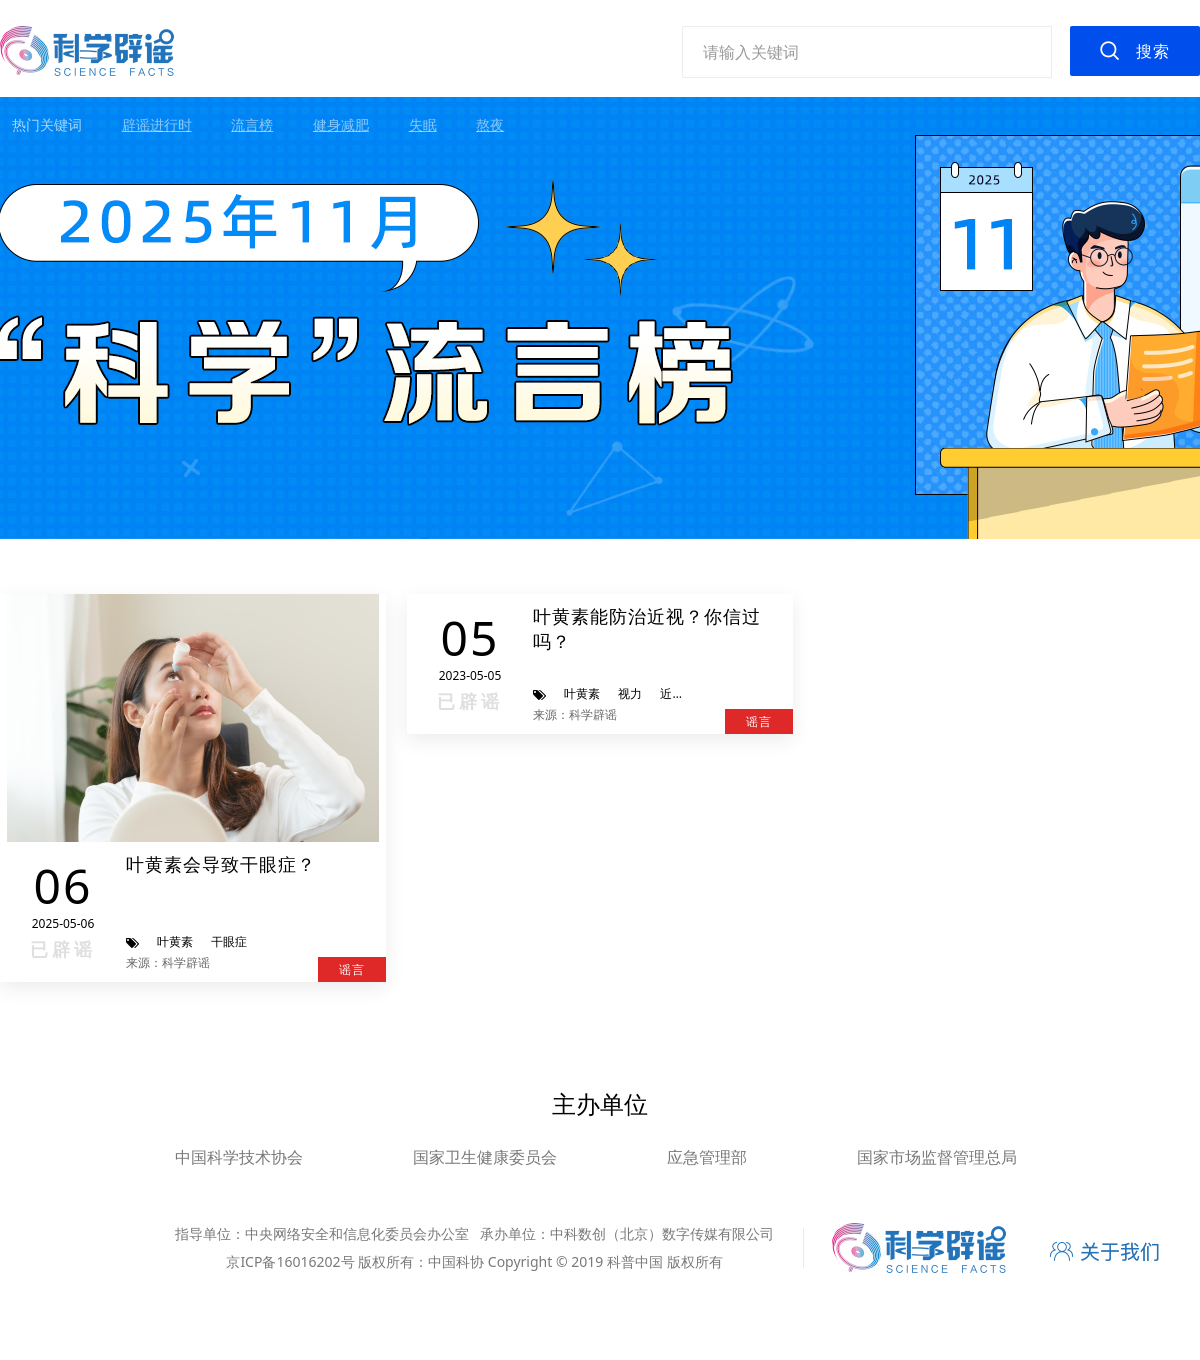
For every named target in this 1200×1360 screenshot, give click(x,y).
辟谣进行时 (157, 124)
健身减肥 (341, 124)
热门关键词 (47, 124)
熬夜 (490, 124)
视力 (630, 693)
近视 (672, 693)
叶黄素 (175, 941)
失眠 (423, 124)
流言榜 (252, 124)
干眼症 (229, 941)
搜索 (1153, 51)
